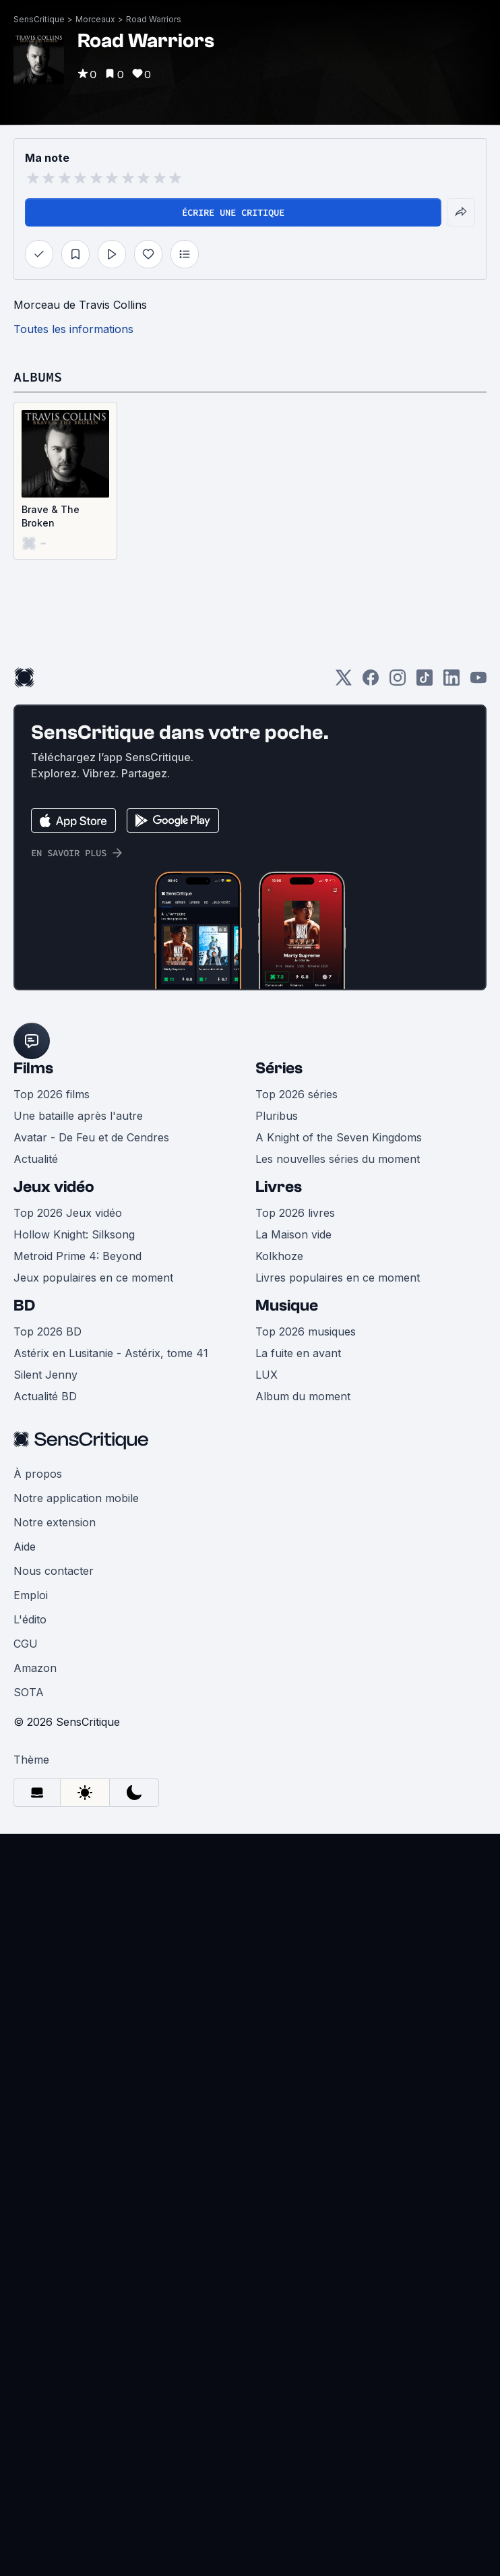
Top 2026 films (51, 1094)
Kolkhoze (279, 1256)
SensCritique (39, 19)
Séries (279, 1068)
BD (24, 1305)
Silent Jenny (45, 1374)
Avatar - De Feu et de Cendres (91, 1137)
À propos (37, 1473)
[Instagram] (397, 682)
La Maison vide (293, 1234)
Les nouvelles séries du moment (337, 1159)
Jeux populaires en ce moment (93, 1277)
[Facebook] (371, 682)
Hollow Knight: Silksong (74, 1234)
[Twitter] (344, 682)
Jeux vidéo (53, 1187)
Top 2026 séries (296, 1094)
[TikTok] (424, 682)
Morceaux (95, 19)
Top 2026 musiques (305, 1331)
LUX (266, 1374)
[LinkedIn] (451, 682)
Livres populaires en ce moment (337, 1277)
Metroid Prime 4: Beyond (77, 1256)
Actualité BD (45, 1396)
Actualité (35, 1159)
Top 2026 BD (47, 1331)
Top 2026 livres (295, 1213)
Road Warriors (153, 19)
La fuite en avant (298, 1353)
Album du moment (302, 1396)
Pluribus (276, 1115)
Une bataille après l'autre (78, 1115)
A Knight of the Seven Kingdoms (338, 1137)
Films (33, 1068)
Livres (278, 1187)
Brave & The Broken (51, 516)
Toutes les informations (73, 329)
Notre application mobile (76, 1498)
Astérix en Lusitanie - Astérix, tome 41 (110, 1353)
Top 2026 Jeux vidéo (67, 1213)
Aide (24, 1546)
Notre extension (54, 1522)
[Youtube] (478, 682)
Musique (286, 1305)
